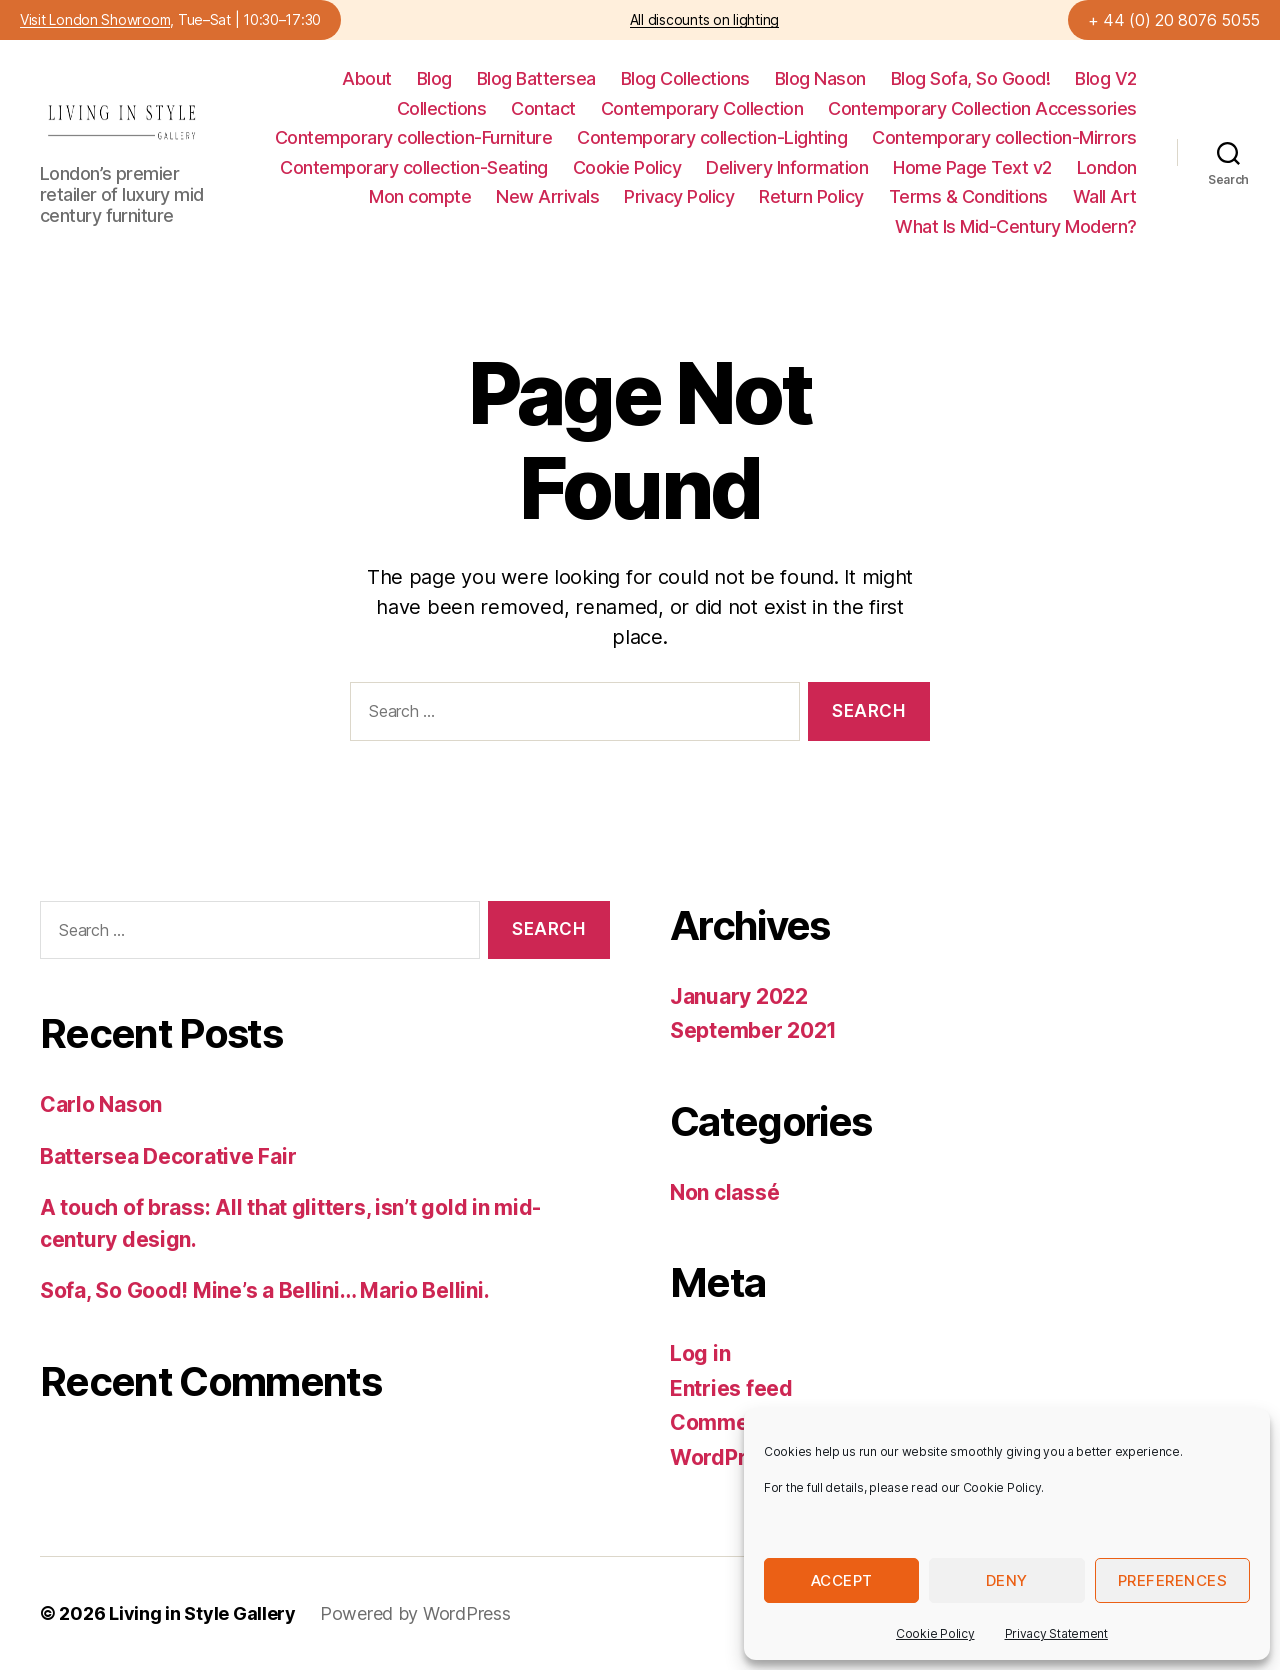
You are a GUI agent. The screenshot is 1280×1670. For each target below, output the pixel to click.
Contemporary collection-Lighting (712, 137)
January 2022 (739, 996)
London (1107, 167)
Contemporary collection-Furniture (414, 137)
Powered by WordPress (415, 1613)
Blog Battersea (536, 78)
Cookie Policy (935, 1633)
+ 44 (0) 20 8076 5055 (1174, 20)
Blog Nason (820, 78)
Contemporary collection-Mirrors (1004, 137)
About (367, 78)
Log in (700, 1353)
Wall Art (1105, 196)
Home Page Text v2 (972, 167)
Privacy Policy (679, 196)
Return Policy (811, 196)
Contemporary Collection (702, 108)
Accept (842, 1580)
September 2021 (753, 1030)
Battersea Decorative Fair (168, 1156)
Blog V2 (1106, 78)
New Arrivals (547, 196)
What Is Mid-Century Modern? (1016, 226)
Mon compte (420, 196)
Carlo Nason (101, 1104)
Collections (442, 108)
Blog (434, 78)
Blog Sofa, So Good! (971, 78)
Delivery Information (787, 167)
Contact (543, 108)
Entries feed (731, 1388)
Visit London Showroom (95, 20)
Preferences (1173, 1580)
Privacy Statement (1056, 1633)
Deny (1007, 1580)
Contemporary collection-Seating (414, 167)
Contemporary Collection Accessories (982, 108)
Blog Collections (685, 78)
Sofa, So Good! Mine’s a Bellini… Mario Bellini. (264, 1290)
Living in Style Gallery (202, 1613)
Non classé (724, 1192)
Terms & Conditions (968, 196)
